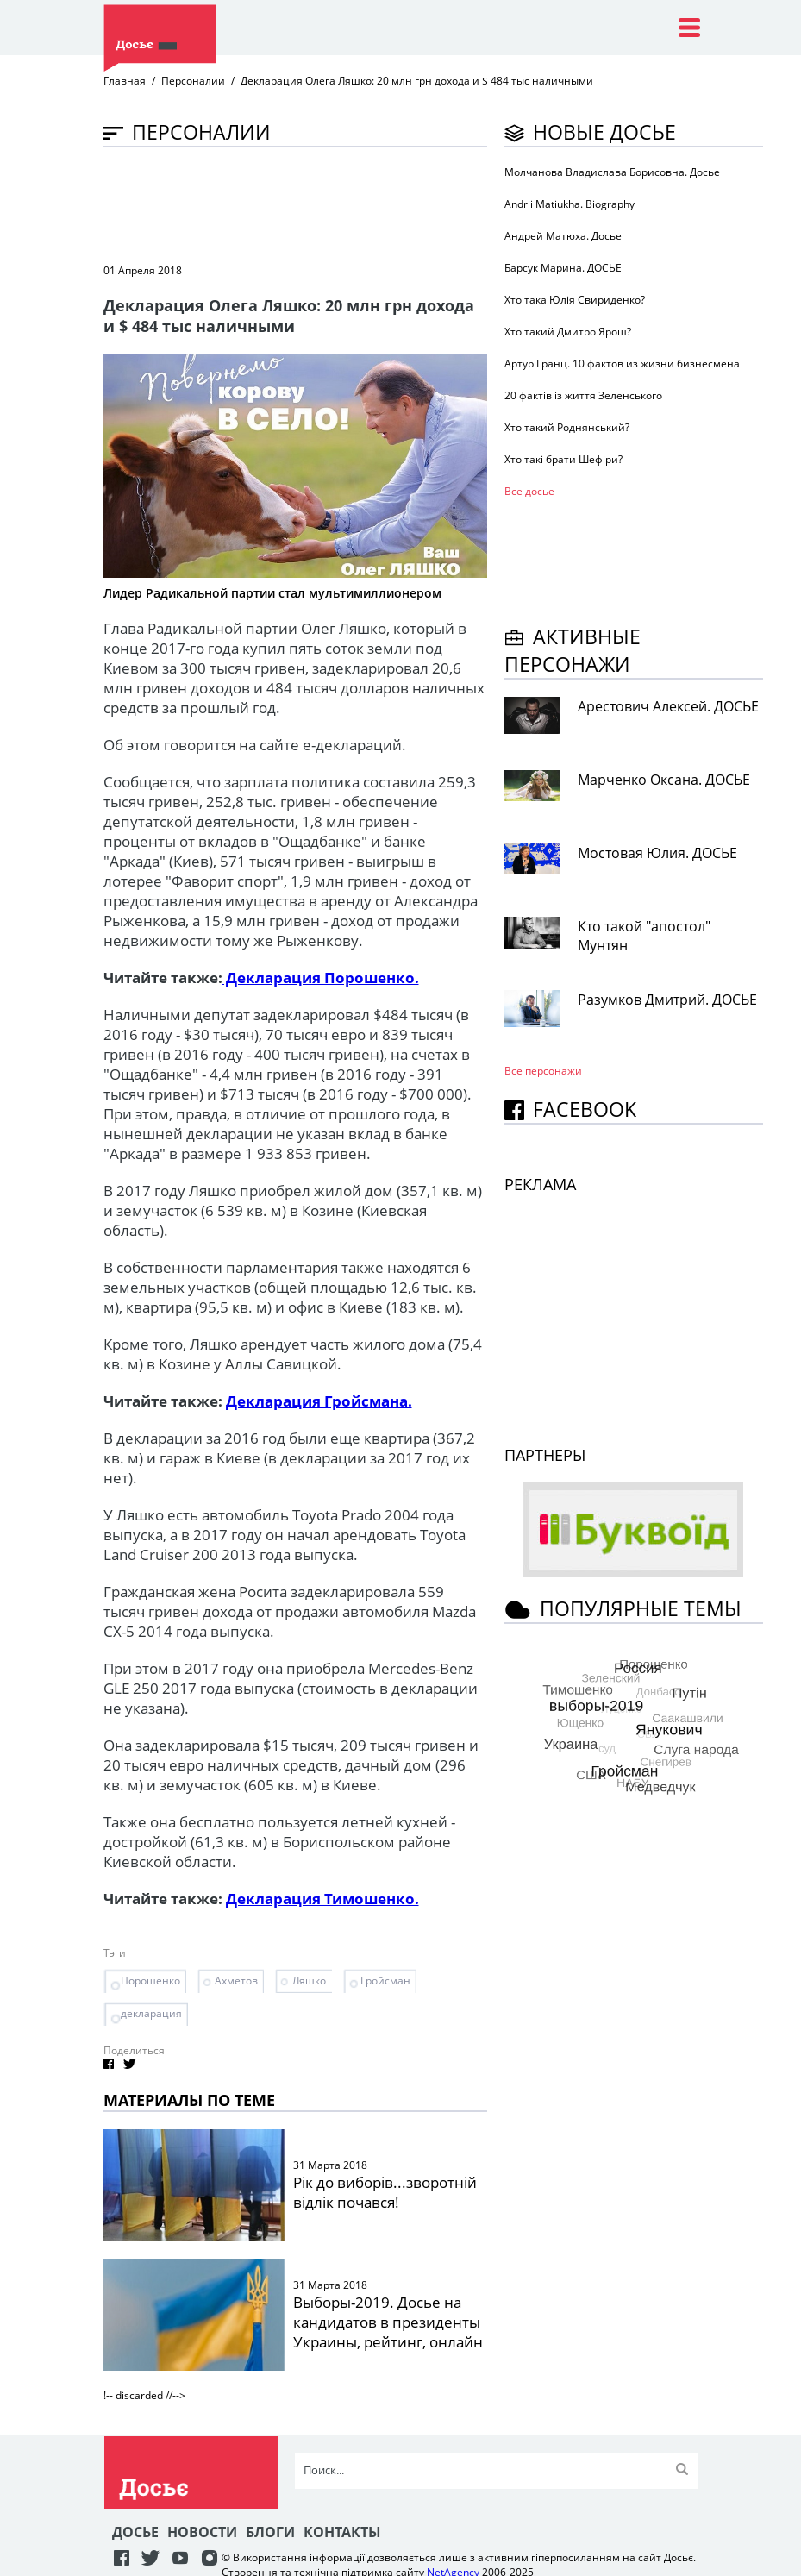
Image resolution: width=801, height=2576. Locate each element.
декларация (151, 2013)
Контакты (342, 2532)
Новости (202, 2532)
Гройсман (385, 1980)
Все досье (529, 491)
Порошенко (150, 1980)
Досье (135, 2532)
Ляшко (309, 1980)
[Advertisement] (417, 203)
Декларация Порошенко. (320, 977)
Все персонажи (543, 1070)
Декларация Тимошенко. (322, 1898)
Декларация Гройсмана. (319, 1401)
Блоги (270, 2532)
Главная (124, 80)
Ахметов (236, 1980)
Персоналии (193, 80)
